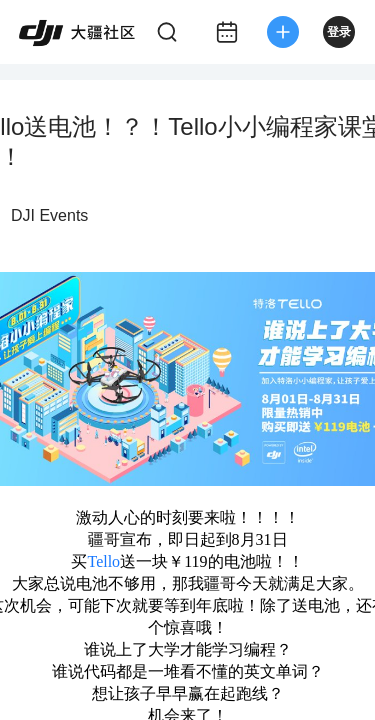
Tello (103, 561)
